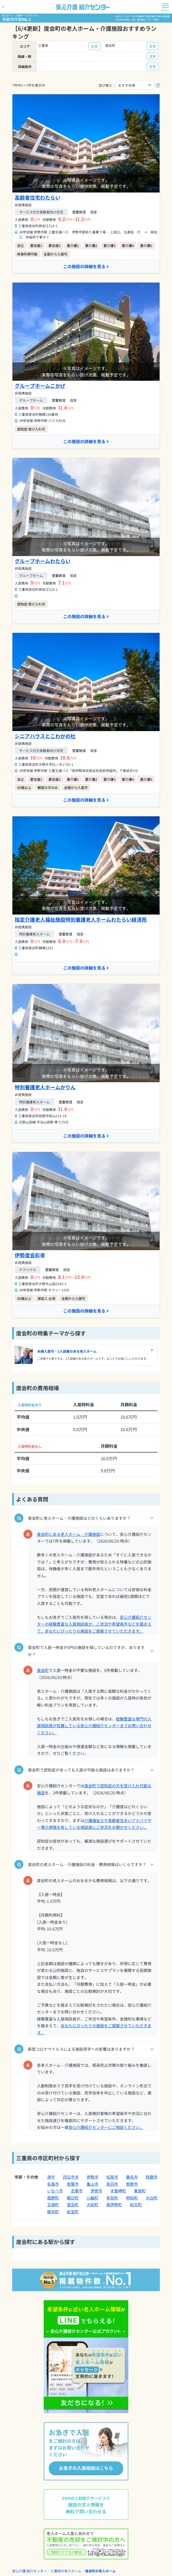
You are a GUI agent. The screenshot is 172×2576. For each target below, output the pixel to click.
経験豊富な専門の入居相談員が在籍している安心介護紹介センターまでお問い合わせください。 (94, 1725)
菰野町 (53, 2198)
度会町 (43, 1670)
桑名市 (132, 2177)
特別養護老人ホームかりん (45, 1087)
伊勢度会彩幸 (30, 1255)
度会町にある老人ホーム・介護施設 (68, 1534)
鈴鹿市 (152, 2177)
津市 (51, 2177)
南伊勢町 (114, 2204)
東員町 (140, 2191)
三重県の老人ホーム (66, 2570)
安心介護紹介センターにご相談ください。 (106, 2127)
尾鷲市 (73, 2184)
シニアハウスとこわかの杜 (45, 736)
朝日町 (73, 2198)
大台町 (152, 2198)
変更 (94, 46)
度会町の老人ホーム (100, 2570)
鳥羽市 (112, 2184)
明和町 (132, 2198)
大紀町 (92, 2204)
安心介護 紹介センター (29, 2570)
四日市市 (71, 2177)
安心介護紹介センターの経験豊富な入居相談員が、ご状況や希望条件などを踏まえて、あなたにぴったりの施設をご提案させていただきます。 (94, 1624)
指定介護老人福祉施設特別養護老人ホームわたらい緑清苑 (81, 919)
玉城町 (53, 2204)
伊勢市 (92, 2177)
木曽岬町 (118, 2191)
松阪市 (112, 2177)
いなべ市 (55, 2191)
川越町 (92, 2198)
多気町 (112, 2198)
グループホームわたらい (42, 561)
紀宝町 (73, 2211)
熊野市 (132, 2184)
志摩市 (77, 2191)
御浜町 (53, 2211)
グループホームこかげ (40, 385)
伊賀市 (96, 2191)
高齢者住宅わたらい (37, 197)
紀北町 (136, 2204)
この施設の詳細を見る (86, 266)
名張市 (53, 2184)
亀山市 (92, 2184)
